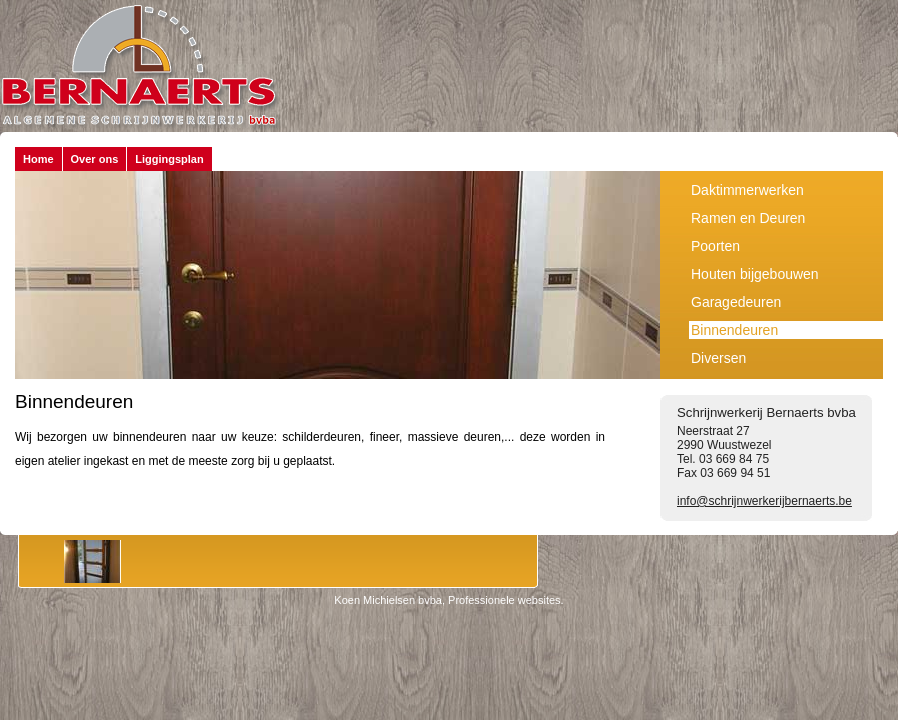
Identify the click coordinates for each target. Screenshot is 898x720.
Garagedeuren (736, 302)
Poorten (715, 246)
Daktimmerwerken (747, 190)
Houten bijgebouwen (755, 274)
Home (38, 159)
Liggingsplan (169, 159)
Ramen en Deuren (748, 218)
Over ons (95, 159)
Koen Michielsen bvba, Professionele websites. (448, 600)
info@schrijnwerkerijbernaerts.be (764, 501)
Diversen (718, 358)
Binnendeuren (734, 330)
